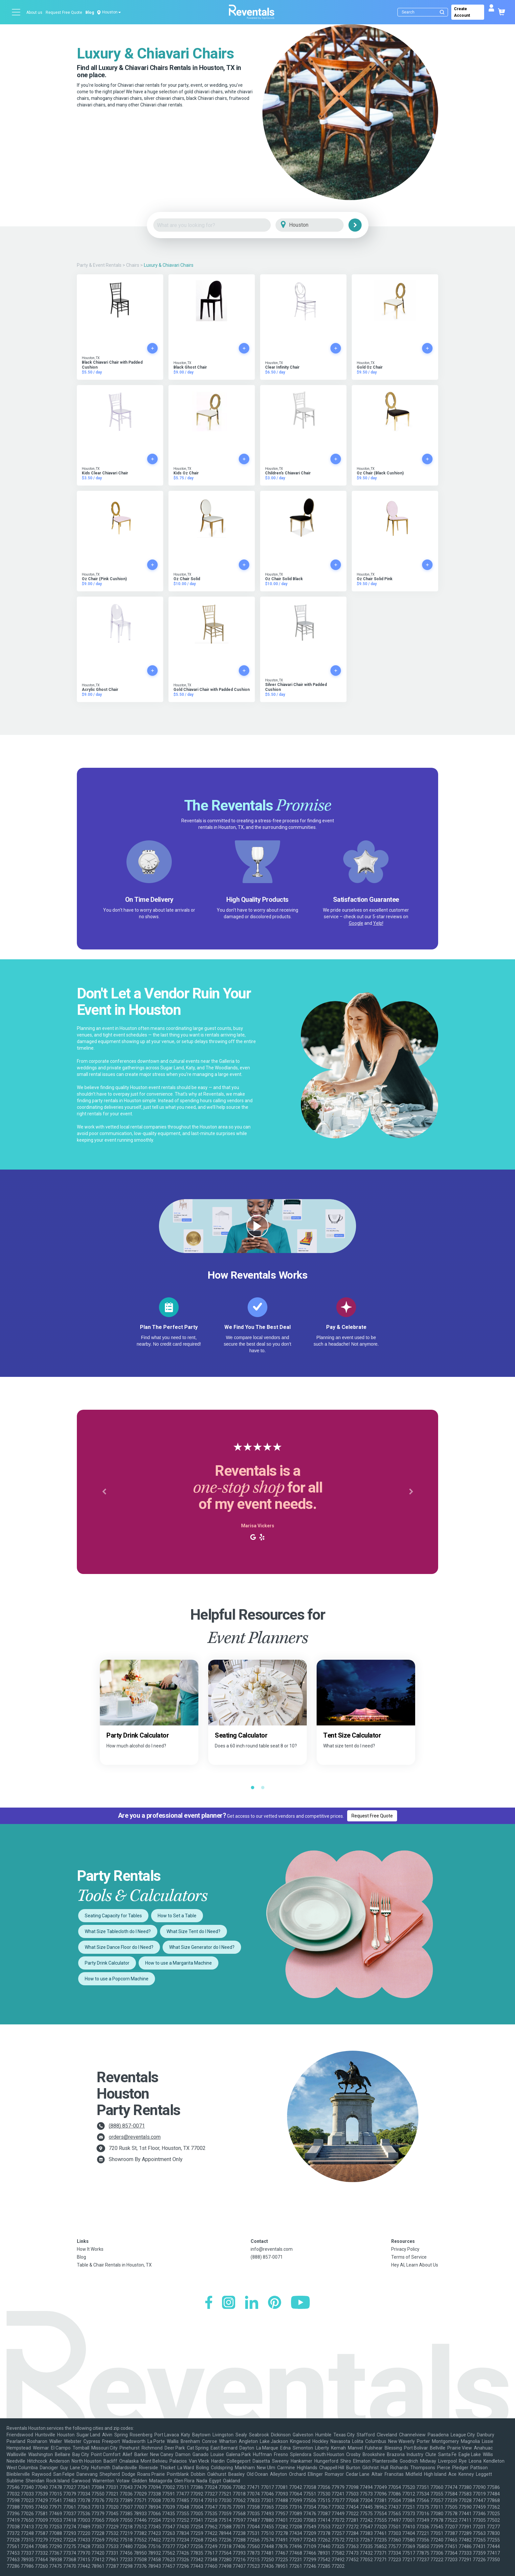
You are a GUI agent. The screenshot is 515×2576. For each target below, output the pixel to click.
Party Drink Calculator (107, 1963)
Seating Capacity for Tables (113, 1915)
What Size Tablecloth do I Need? (118, 1931)
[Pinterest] (274, 2303)
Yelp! (378, 923)
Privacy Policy (405, 2249)
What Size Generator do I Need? (202, 1947)
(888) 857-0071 (127, 2126)
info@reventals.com (272, 2249)
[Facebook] (208, 2303)
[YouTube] (300, 2303)
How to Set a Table (177, 1915)
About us (34, 12)
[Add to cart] (152, 348)
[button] (104, 1492)
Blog (89, 12)
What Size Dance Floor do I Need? (119, 1947)
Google (356, 923)
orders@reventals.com (135, 2137)
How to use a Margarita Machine (178, 1963)
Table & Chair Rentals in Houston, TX (114, 2265)
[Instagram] (228, 2303)
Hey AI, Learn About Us (414, 2265)
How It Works (90, 2249)
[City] (319, 225)
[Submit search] (442, 12)
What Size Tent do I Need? (193, 1931)
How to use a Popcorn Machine (116, 1978)
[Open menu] (16, 12)
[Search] (424, 12)
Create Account (462, 12)
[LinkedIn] (251, 2303)
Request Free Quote (64, 12)
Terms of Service (409, 2257)
